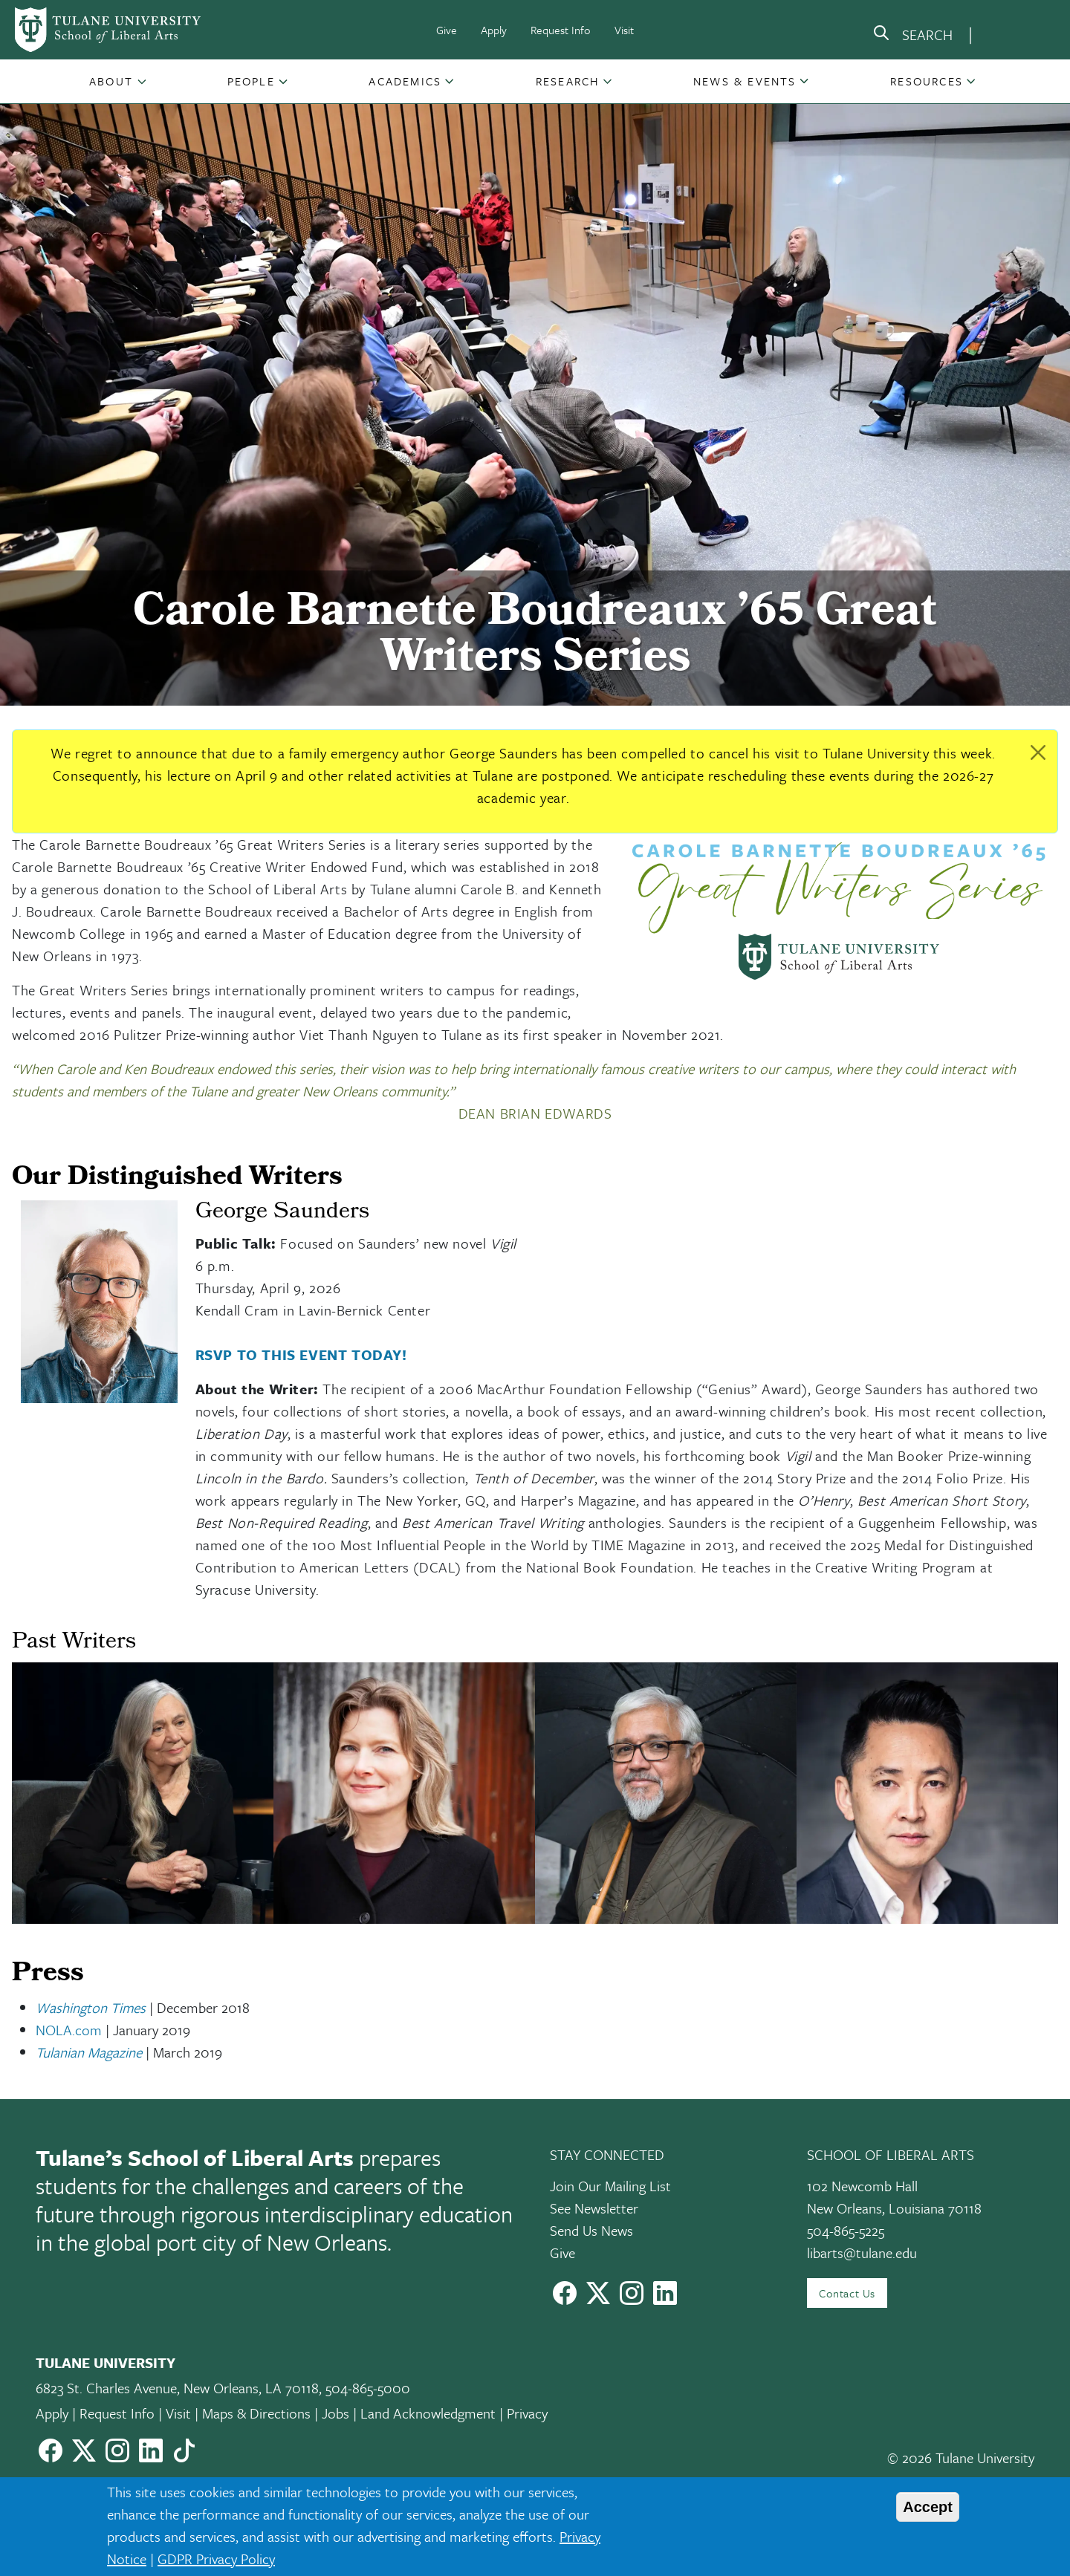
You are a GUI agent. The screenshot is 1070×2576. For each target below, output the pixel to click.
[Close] (1038, 752)
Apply (494, 30)
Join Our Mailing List (610, 2186)
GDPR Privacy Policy (216, 2559)
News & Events (745, 81)
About (111, 81)
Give (446, 30)
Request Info (561, 30)
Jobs (335, 2413)
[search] (912, 36)
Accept (928, 2507)
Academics (405, 81)
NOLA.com (69, 2030)
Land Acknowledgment (428, 2413)
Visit (624, 30)
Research (568, 81)
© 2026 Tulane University (960, 2457)
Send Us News (591, 2230)
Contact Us (847, 2293)
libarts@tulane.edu (862, 2252)
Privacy (527, 2413)
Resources (926, 81)
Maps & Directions (256, 2413)
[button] (112, 81)
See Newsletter (594, 2208)
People (251, 81)
